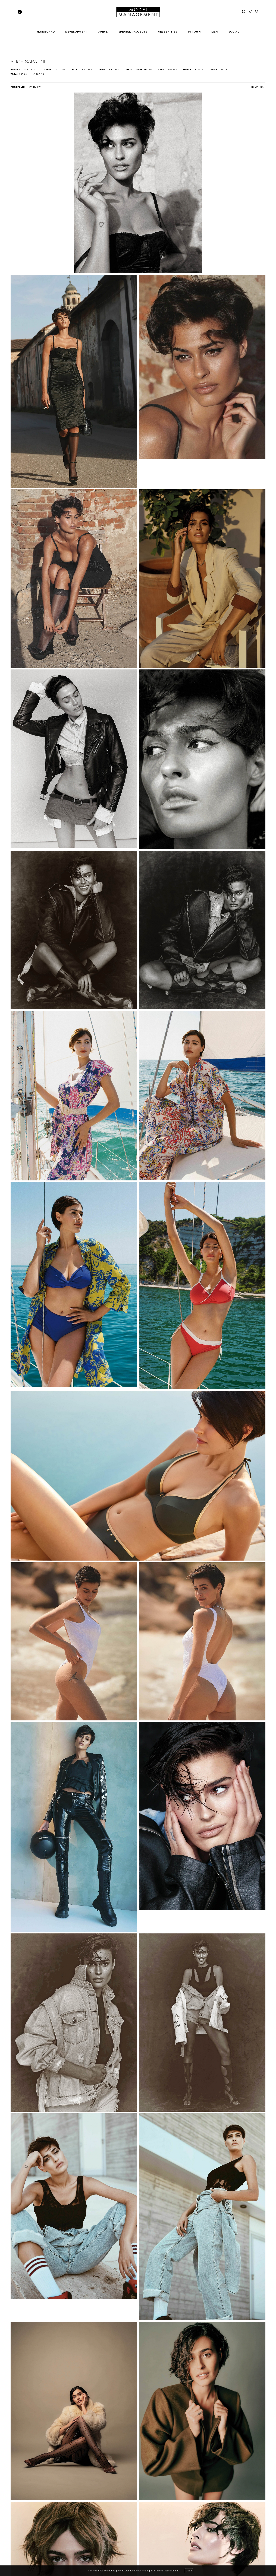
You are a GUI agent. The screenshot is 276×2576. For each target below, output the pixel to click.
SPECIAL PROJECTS (133, 31)
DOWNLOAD (258, 87)
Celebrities (167, 31)
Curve (103, 31)
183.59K (39, 74)
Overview (35, 87)
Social (233, 31)
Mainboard (46, 31)
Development (76, 31)
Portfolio (18, 87)
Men (214, 31)
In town (194, 31)
